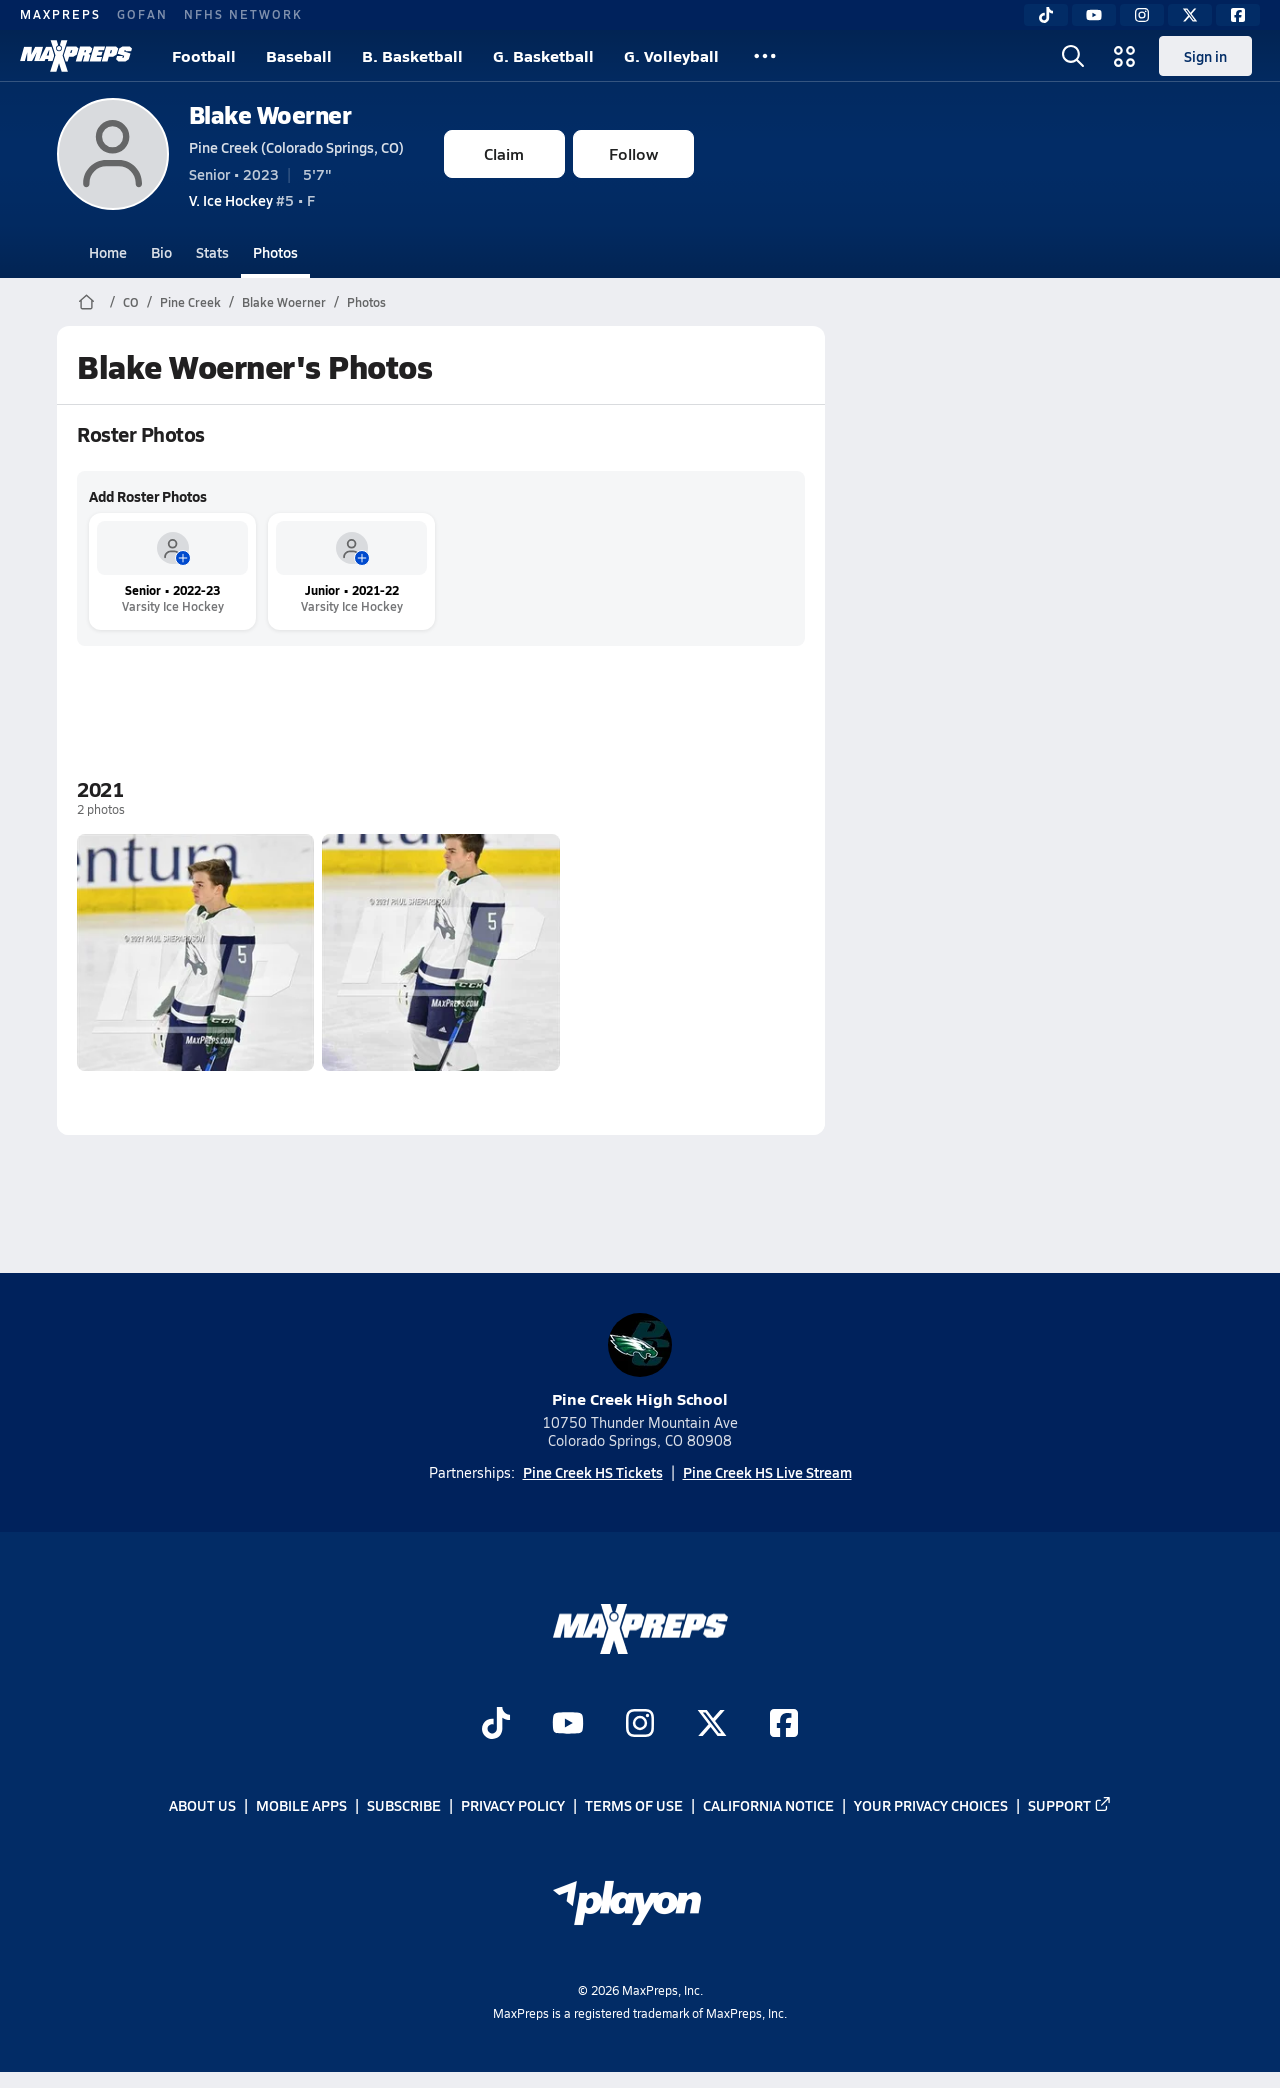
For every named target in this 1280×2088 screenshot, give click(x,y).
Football (204, 55)
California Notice (768, 1806)
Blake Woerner (270, 114)
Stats (212, 252)
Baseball (299, 55)
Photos (275, 252)
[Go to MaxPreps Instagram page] (640, 1726)
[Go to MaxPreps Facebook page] (784, 1726)
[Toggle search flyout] (1073, 56)
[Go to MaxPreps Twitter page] (712, 1726)
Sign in (1205, 56)
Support (1070, 1806)
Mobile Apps (301, 1806)
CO (131, 302)
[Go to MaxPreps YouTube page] (568, 1726)
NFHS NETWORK (243, 14)
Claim (504, 153)
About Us (202, 1806)
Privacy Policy (513, 1806)
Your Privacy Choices (931, 1806)
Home (108, 252)
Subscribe (404, 1806)
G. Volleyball (671, 55)
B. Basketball (412, 55)
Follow (633, 153)
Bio (161, 252)
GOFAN (142, 14)
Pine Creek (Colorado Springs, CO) (296, 147)
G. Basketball (543, 55)
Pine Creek (190, 302)
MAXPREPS (60, 14)
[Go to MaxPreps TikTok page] (496, 1726)
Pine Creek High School (640, 1361)
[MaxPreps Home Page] (86, 302)
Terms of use (634, 1806)
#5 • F (252, 200)
